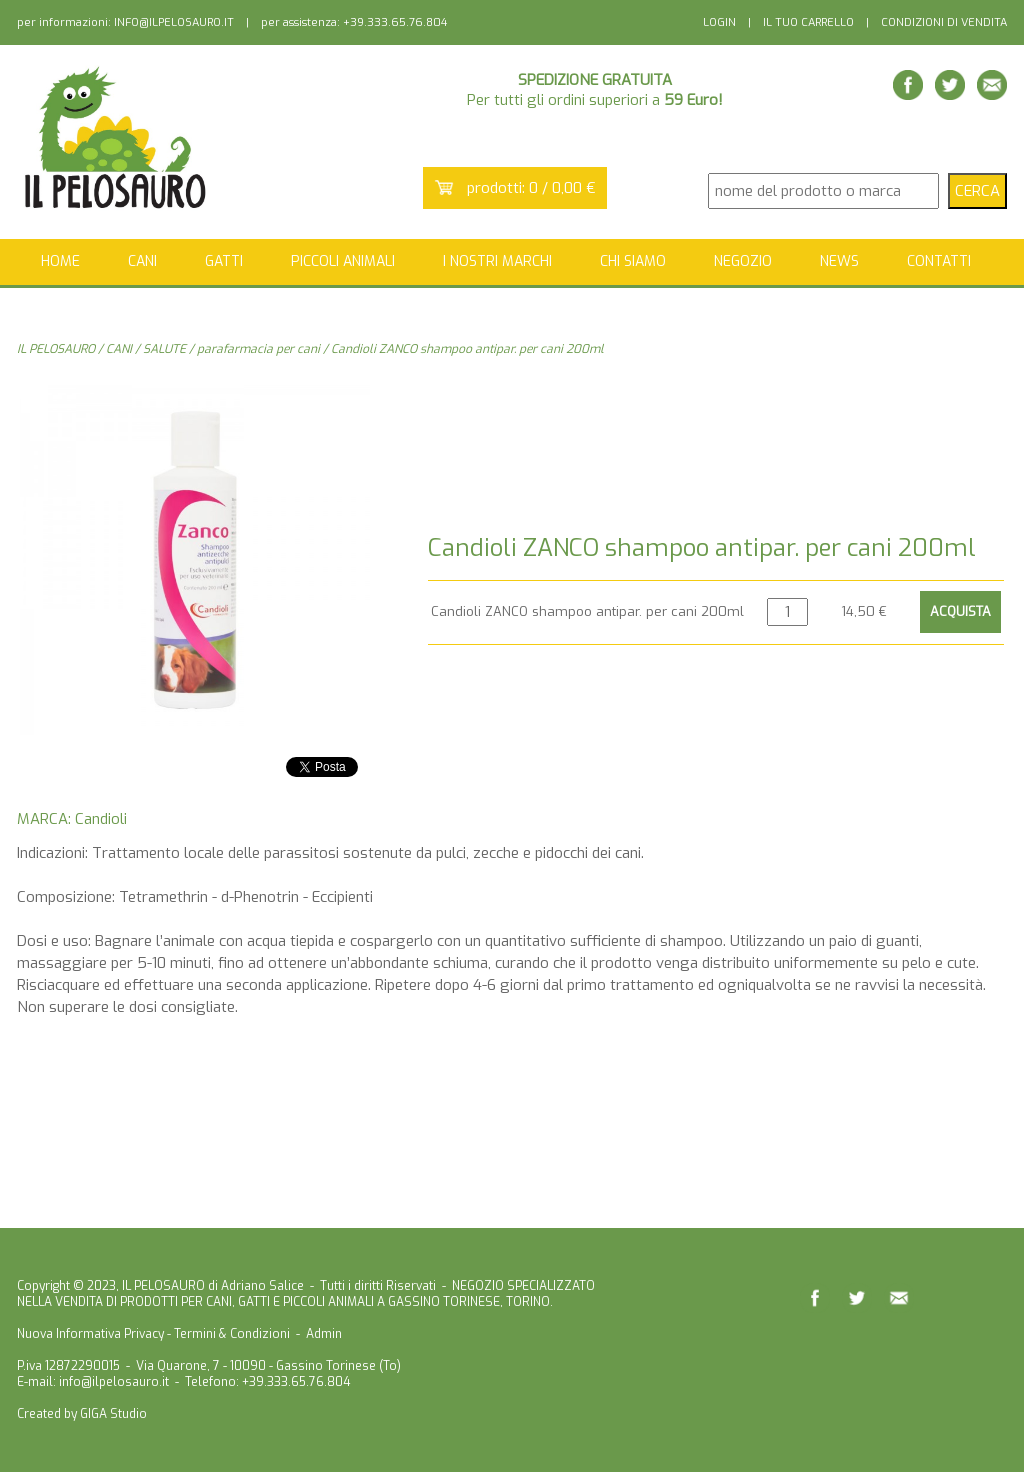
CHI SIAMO (633, 261)
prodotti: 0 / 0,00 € (531, 188)
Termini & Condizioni (232, 1334)
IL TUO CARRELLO (808, 22)
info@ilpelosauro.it (114, 1382)
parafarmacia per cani (258, 349)
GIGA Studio (113, 1414)
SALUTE (164, 349)
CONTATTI (939, 261)
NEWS (839, 261)
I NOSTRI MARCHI (497, 261)
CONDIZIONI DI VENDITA (944, 22)
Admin (324, 1334)
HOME (60, 261)
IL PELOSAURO (56, 349)
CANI (119, 349)
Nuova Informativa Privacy (90, 1334)
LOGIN (719, 22)
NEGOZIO (743, 261)
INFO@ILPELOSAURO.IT (174, 22)
